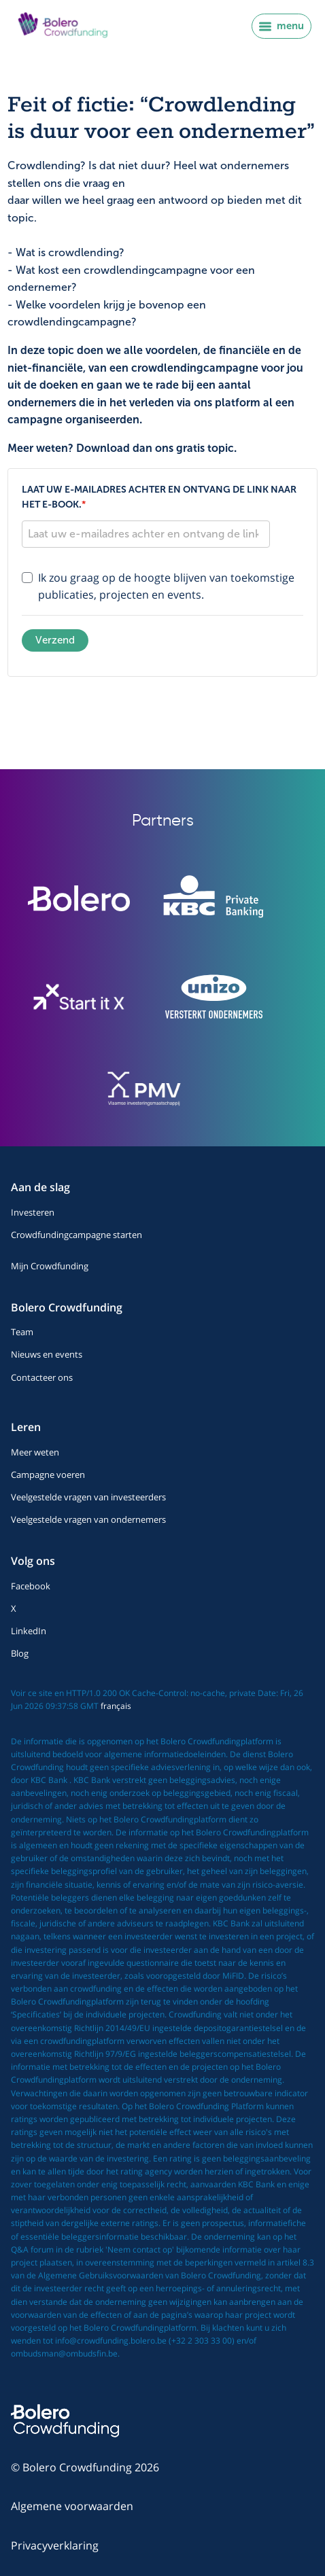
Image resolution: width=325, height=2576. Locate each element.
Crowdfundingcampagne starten (76, 1235)
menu (281, 26)
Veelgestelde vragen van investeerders (88, 1497)
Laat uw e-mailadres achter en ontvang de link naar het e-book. (159, 497)
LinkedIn (28, 1631)
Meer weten (35, 1452)
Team (22, 1332)
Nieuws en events (46, 1354)
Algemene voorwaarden (72, 2506)
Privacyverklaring (55, 2545)
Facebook (30, 1586)
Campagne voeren (48, 1474)
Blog (20, 1653)
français (116, 1706)
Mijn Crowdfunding (49, 1266)
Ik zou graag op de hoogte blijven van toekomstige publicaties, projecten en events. (166, 586)
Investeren (32, 1212)
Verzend (55, 640)
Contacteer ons (42, 1377)
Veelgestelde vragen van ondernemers (88, 1519)
